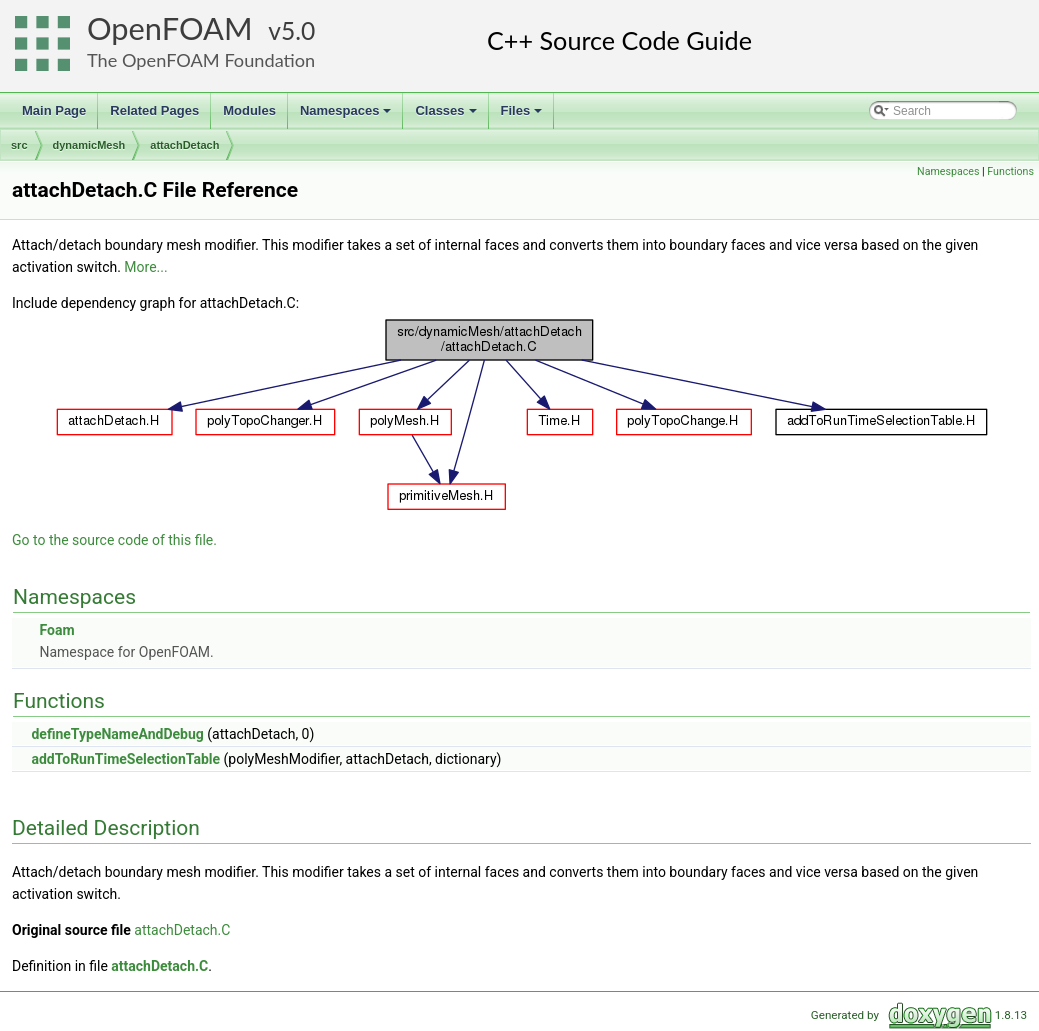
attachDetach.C (182, 930)
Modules (249, 110)
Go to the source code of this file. (114, 540)
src (19, 145)
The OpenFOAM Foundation (201, 60)
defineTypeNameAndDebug (117, 734)
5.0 (298, 30)
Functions (1010, 171)
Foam (56, 630)
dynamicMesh (89, 145)
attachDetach (184, 145)
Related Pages (154, 110)
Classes (447, 116)
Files (523, 116)
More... (145, 267)
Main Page (54, 110)
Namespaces (347, 116)
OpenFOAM (170, 28)
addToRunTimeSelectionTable (125, 759)
